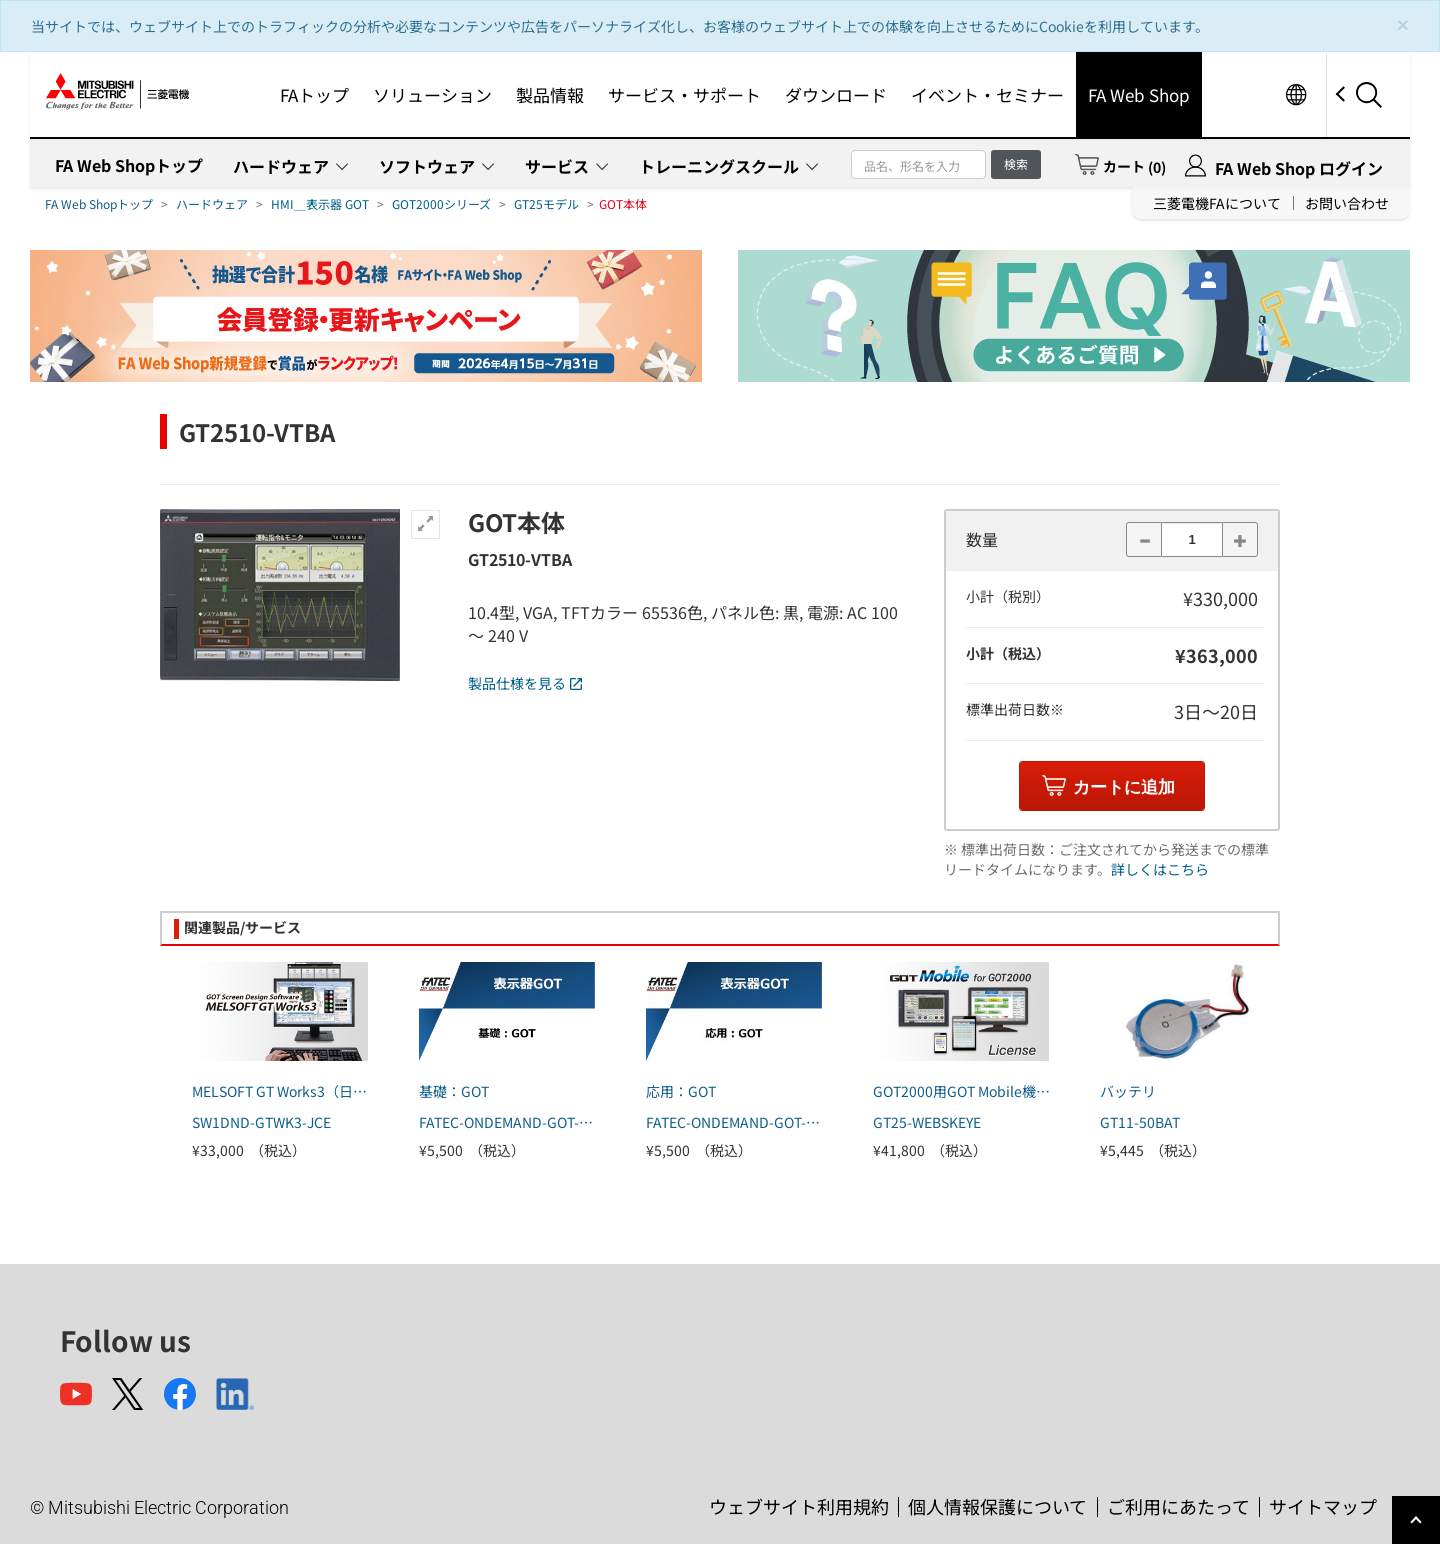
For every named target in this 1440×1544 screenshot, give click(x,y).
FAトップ (314, 94)
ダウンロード (836, 94)
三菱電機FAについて (1217, 203)
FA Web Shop (1139, 94)
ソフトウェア (427, 166)
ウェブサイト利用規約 (799, 1506)
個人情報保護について (997, 1506)
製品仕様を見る (525, 683)
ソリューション (432, 94)
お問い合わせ (1347, 203)
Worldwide (1295, 94)
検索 (1016, 163)
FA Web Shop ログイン (1299, 168)
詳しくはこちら (1160, 869)
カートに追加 (1124, 787)
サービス (557, 166)
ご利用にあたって (1178, 1506)
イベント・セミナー (987, 94)
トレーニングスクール (719, 166)
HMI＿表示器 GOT (320, 203)
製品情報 (550, 94)
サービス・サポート (684, 94)
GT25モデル (546, 203)
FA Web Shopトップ (129, 165)
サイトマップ (1323, 1506)
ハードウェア (281, 166)
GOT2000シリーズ (441, 203)
